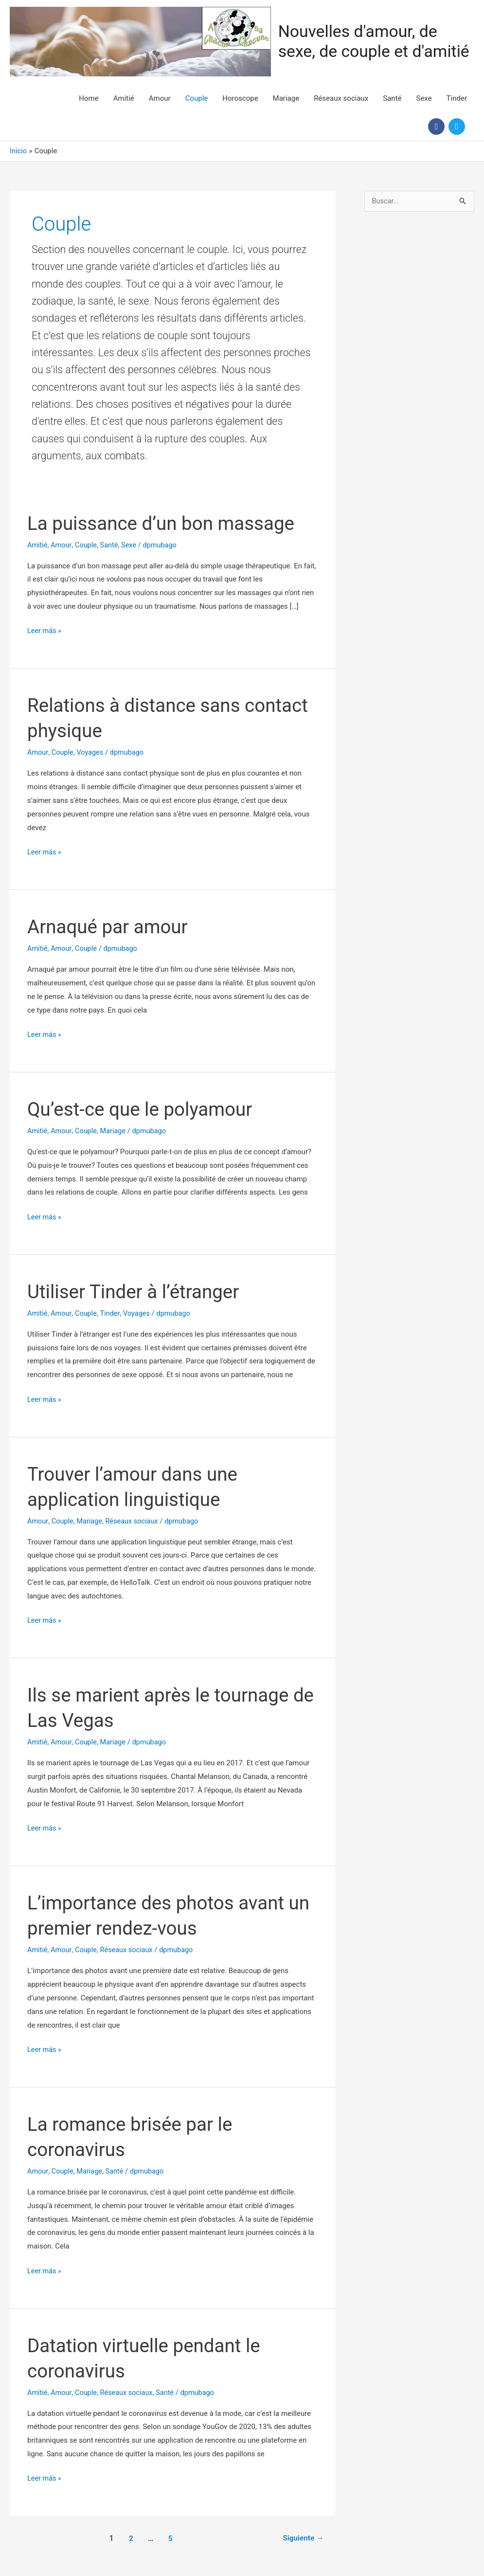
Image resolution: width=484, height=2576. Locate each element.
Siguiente (302, 2536)
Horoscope (240, 97)
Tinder (457, 97)
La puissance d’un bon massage (166, 522)
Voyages (92, 751)
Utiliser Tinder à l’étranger (137, 1290)
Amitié (123, 97)
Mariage (286, 97)
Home (88, 97)
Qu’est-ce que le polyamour (144, 1108)
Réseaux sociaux (341, 97)
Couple (196, 97)
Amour (160, 97)
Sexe (424, 97)
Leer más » (45, 630)
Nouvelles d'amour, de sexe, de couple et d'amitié (373, 41)
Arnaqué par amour (110, 925)
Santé (392, 97)
